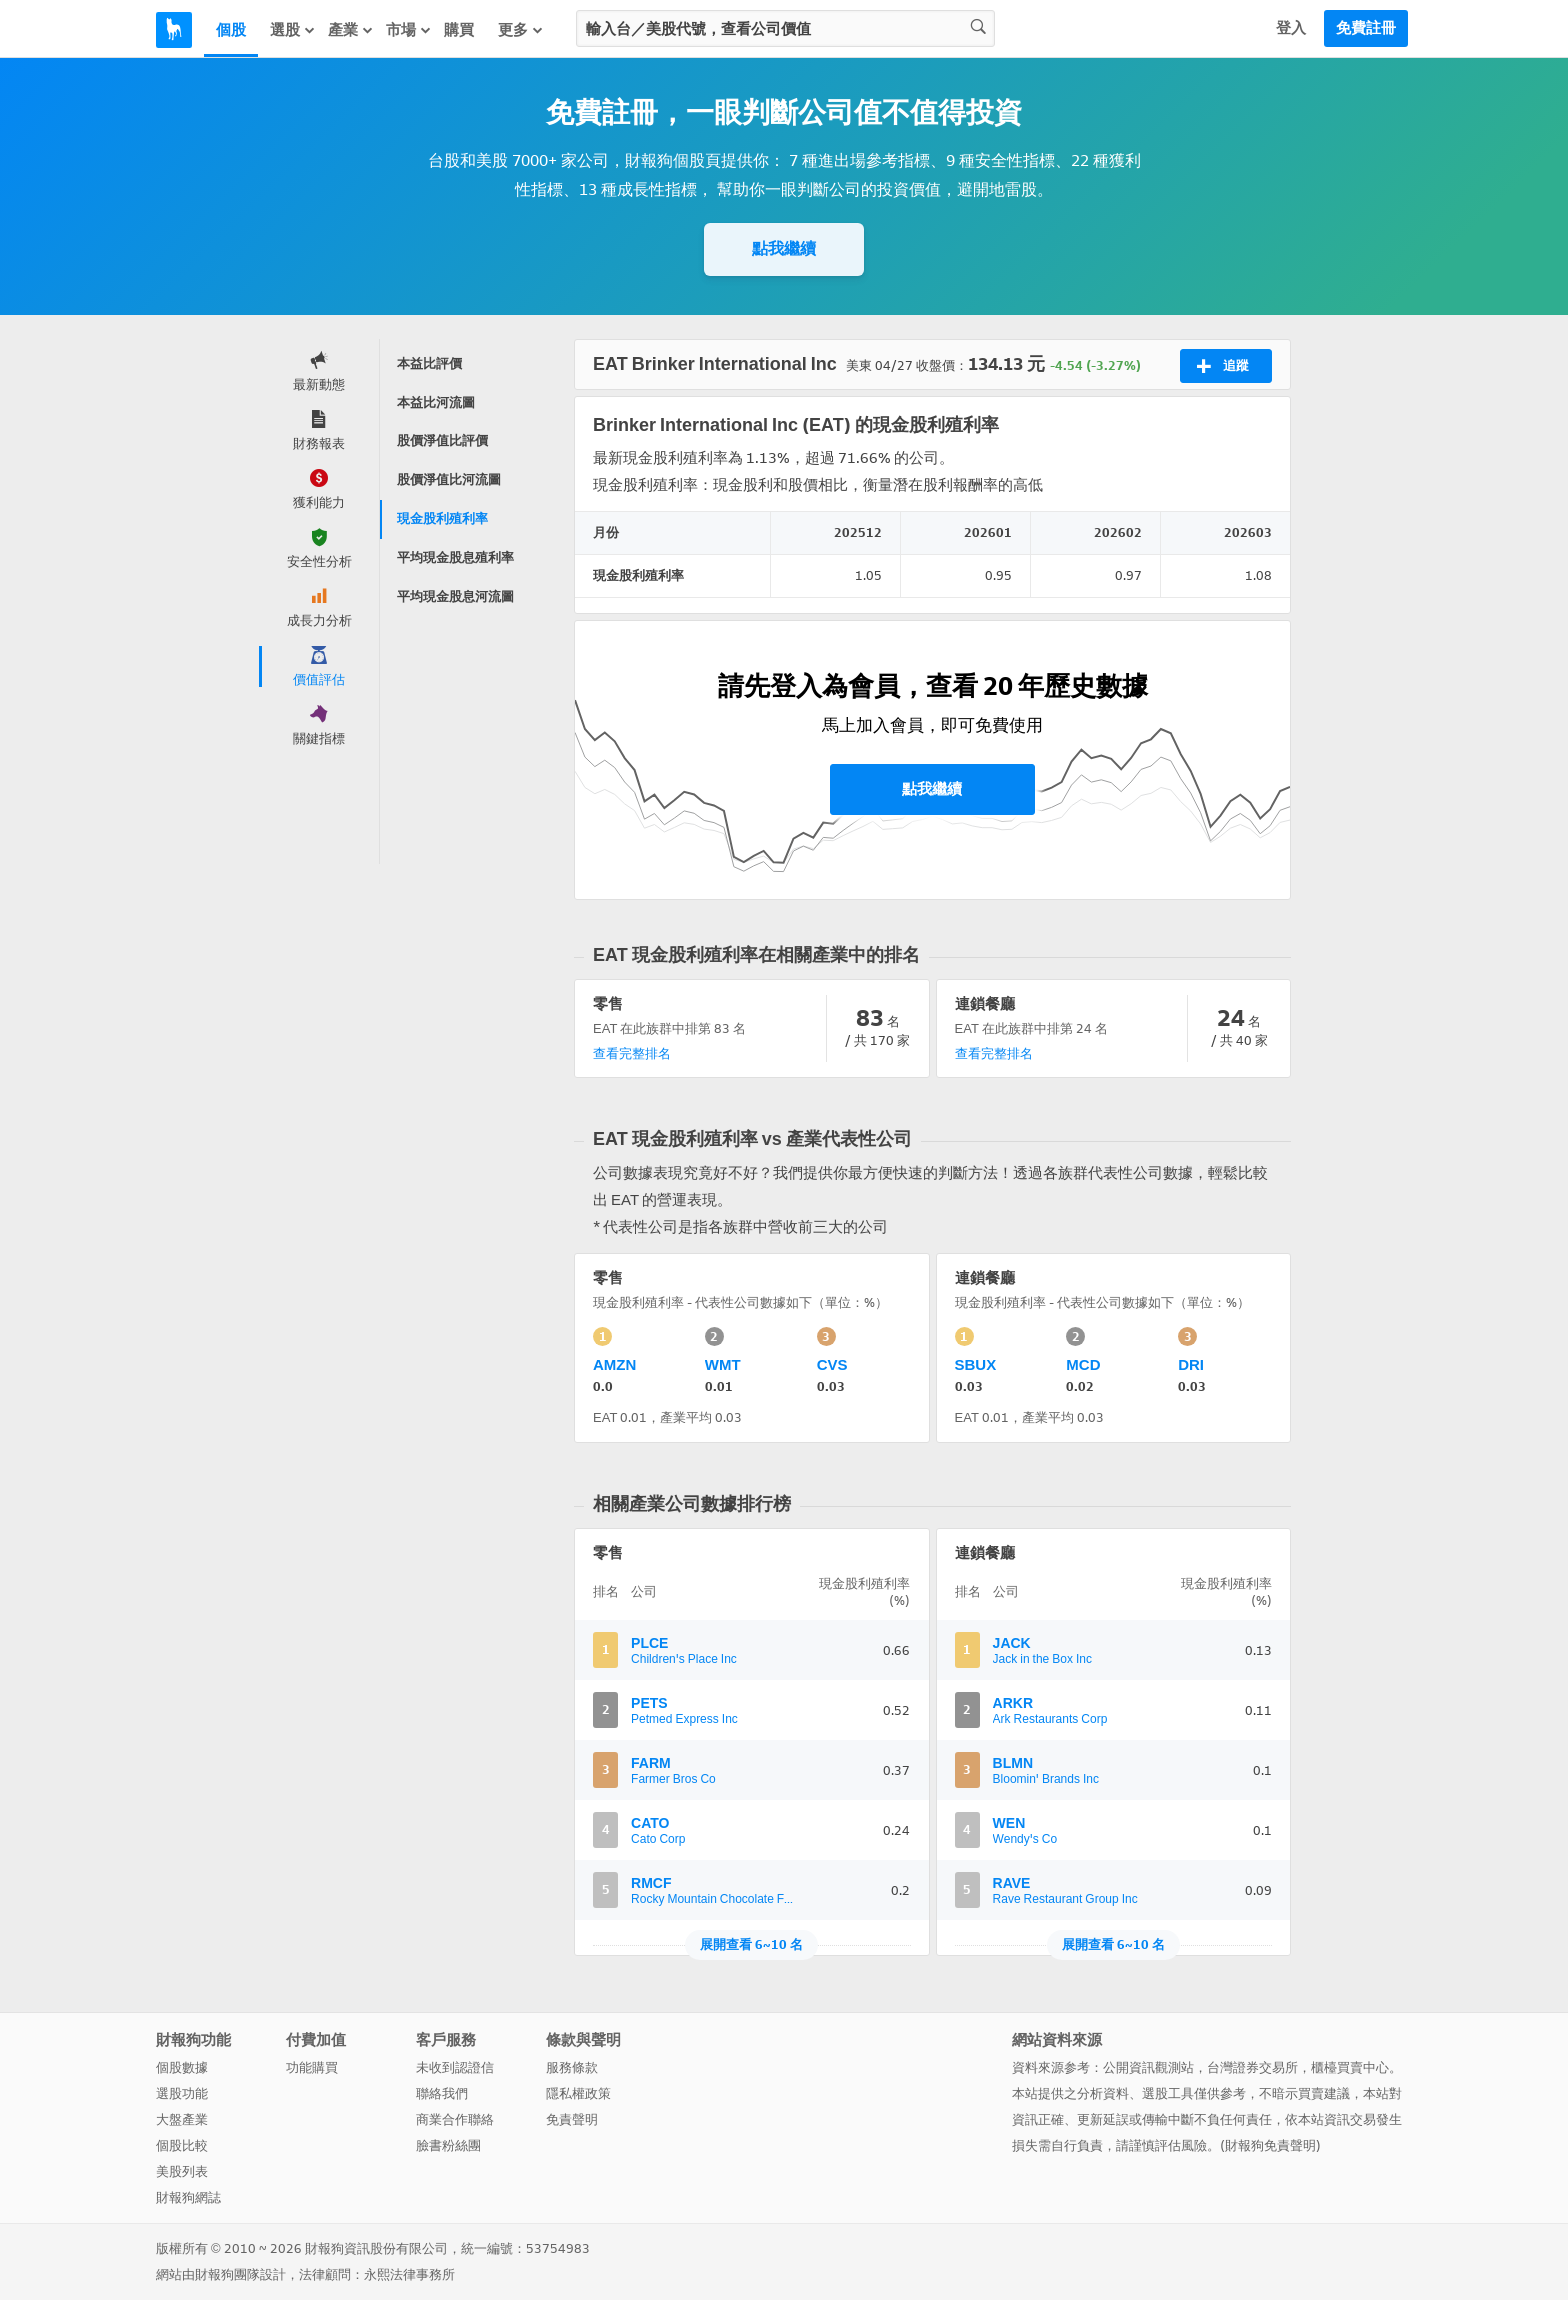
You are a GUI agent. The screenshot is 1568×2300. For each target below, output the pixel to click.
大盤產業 (182, 2119)
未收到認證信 (455, 2067)
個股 (231, 30)
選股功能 (182, 2093)
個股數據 (182, 2067)
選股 (293, 30)
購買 (459, 30)
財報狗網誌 (188, 2197)
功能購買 (312, 2067)
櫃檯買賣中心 (1350, 2067)
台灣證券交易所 (1252, 2067)
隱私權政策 (578, 2093)
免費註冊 (1366, 28)
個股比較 (182, 2145)
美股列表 (182, 2171)
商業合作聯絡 (455, 2119)
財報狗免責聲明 (1270, 2145)
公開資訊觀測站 (1148, 2067)
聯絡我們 (442, 2093)
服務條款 (572, 2067)
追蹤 (1222, 366)
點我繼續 (784, 248)
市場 (409, 30)
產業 (351, 30)
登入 (1291, 28)
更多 (521, 30)
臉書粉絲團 (448, 2145)
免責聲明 (572, 2119)
